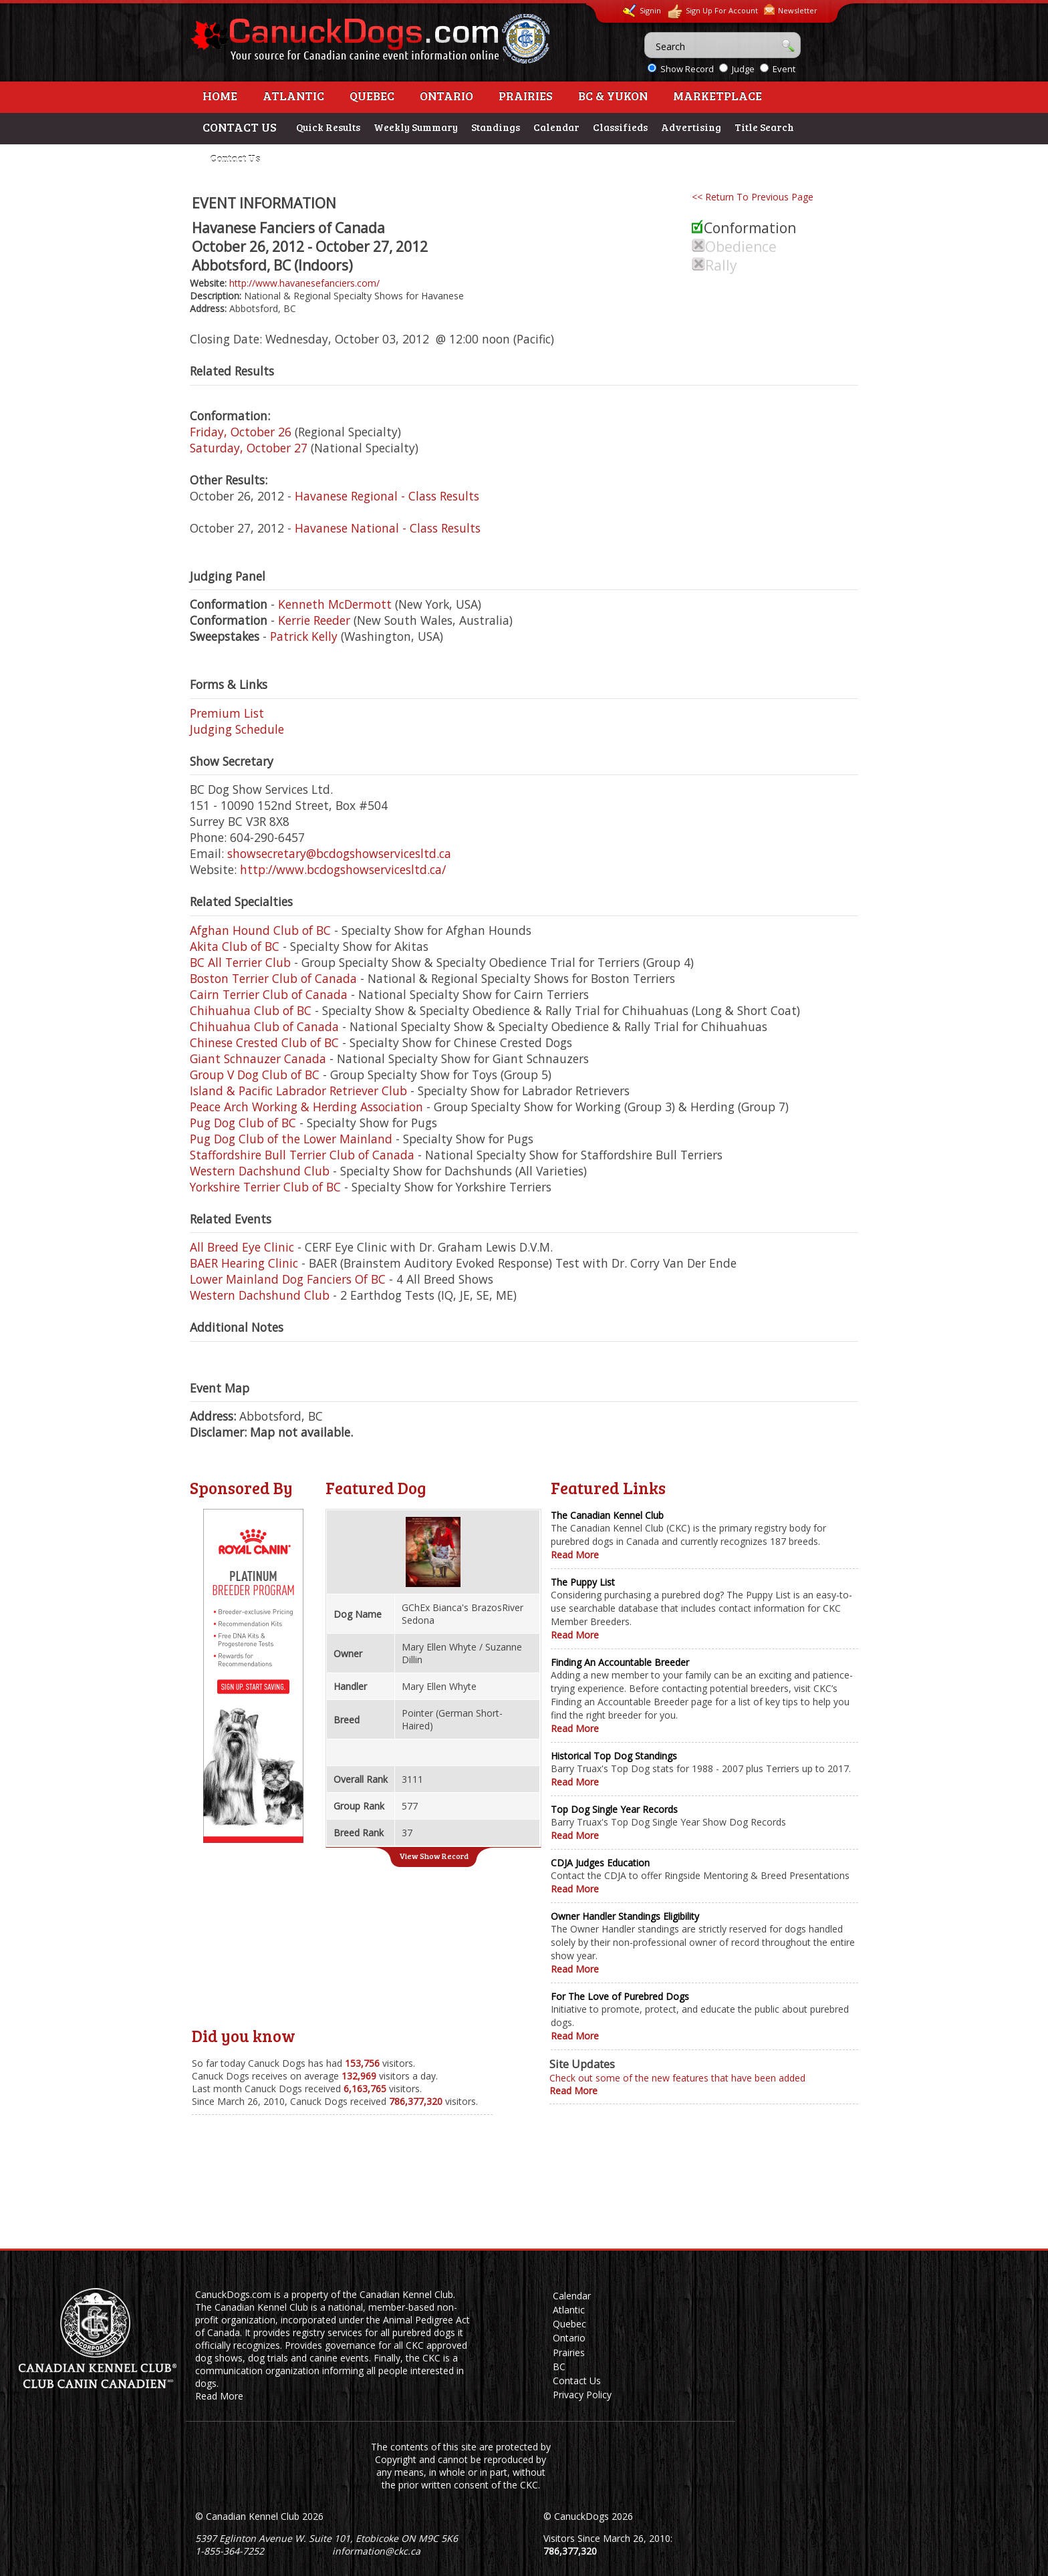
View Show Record (434, 1855)
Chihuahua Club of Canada (264, 1026)
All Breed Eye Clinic (242, 1247)
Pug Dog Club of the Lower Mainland (291, 1139)
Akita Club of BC (234, 946)
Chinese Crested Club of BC (264, 1042)
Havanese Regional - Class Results (387, 496)
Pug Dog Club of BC (243, 1123)
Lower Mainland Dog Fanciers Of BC (288, 1279)
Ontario (446, 96)
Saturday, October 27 (248, 448)
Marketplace (717, 96)
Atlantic (293, 96)
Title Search (764, 127)
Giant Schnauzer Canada (258, 1058)
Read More (575, 1554)
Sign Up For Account (712, 11)
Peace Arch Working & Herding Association (306, 1107)
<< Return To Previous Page (752, 196)
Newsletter (790, 9)
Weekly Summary (416, 127)
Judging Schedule (237, 729)
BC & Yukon (613, 96)
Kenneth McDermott (335, 604)
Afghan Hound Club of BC (260, 930)
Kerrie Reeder (314, 620)
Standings (495, 127)
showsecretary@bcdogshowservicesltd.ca (339, 853)
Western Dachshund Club (260, 1171)
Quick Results (328, 127)
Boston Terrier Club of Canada (273, 978)
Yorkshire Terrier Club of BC (265, 1187)
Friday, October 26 (240, 432)
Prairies (526, 96)
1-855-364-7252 (229, 2551)
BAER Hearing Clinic (244, 1263)
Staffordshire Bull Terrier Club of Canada (302, 1155)
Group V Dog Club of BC (254, 1074)
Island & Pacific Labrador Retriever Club (298, 1091)
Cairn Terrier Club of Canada (269, 994)
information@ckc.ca (376, 2551)
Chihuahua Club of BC (250, 1010)
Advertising (691, 127)
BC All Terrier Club (240, 962)
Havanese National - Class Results (388, 528)
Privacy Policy (582, 2394)
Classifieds (620, 127)
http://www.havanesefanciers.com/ (304, 283)
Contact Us (235, 158)
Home (220, 96)
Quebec (372, 96)
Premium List (227, 713)
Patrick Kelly (304, 636)
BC (559, 2366)
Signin (641, 10)
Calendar (556, 127)
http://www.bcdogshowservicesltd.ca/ (343, 869)
